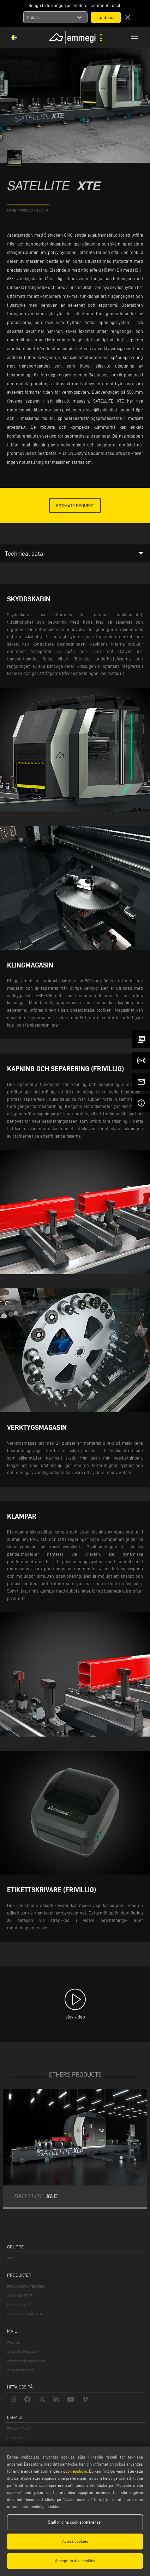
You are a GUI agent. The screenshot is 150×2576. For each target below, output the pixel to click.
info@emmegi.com (20, 2370)
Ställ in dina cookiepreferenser (75, 2522)
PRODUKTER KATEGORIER (25, 2286)
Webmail (13, 2342)
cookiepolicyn (74, 2471)
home (11, 210)
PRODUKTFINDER (19, 2305)
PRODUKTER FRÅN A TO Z (25, 2314)
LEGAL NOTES (17, 2438)
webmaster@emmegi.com (26, 2361)
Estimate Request (75, 505)
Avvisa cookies (75, 2541)
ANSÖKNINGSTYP (20, 2296)
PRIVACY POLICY (19, 2429)
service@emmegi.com (23, 2351)
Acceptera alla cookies (75, 2560)
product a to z (31, 210)
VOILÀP (12, 2258)
